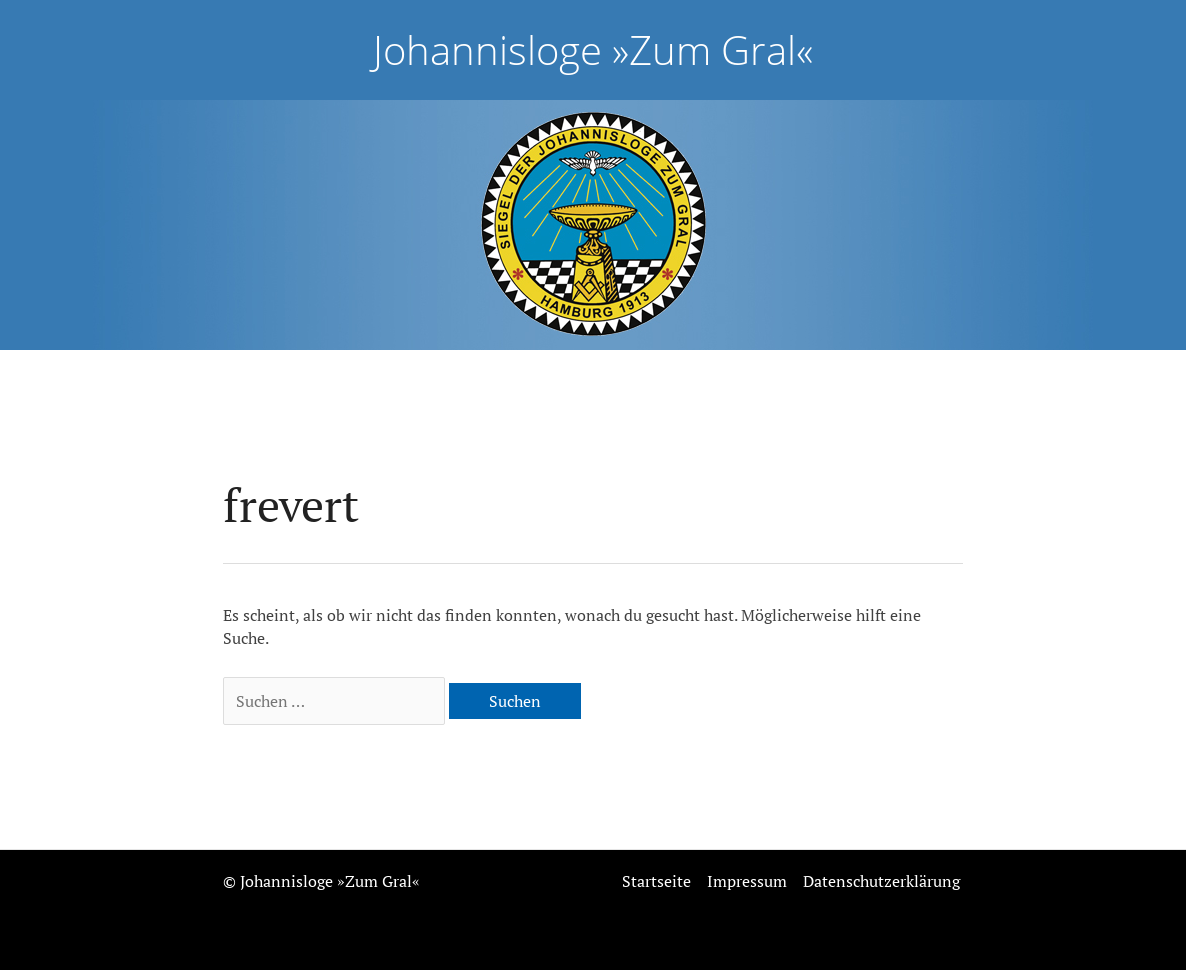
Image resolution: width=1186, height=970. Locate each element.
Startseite (656, 881)
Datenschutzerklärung (881, 881)
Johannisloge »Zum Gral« (593, 49)
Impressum (747, 881)
